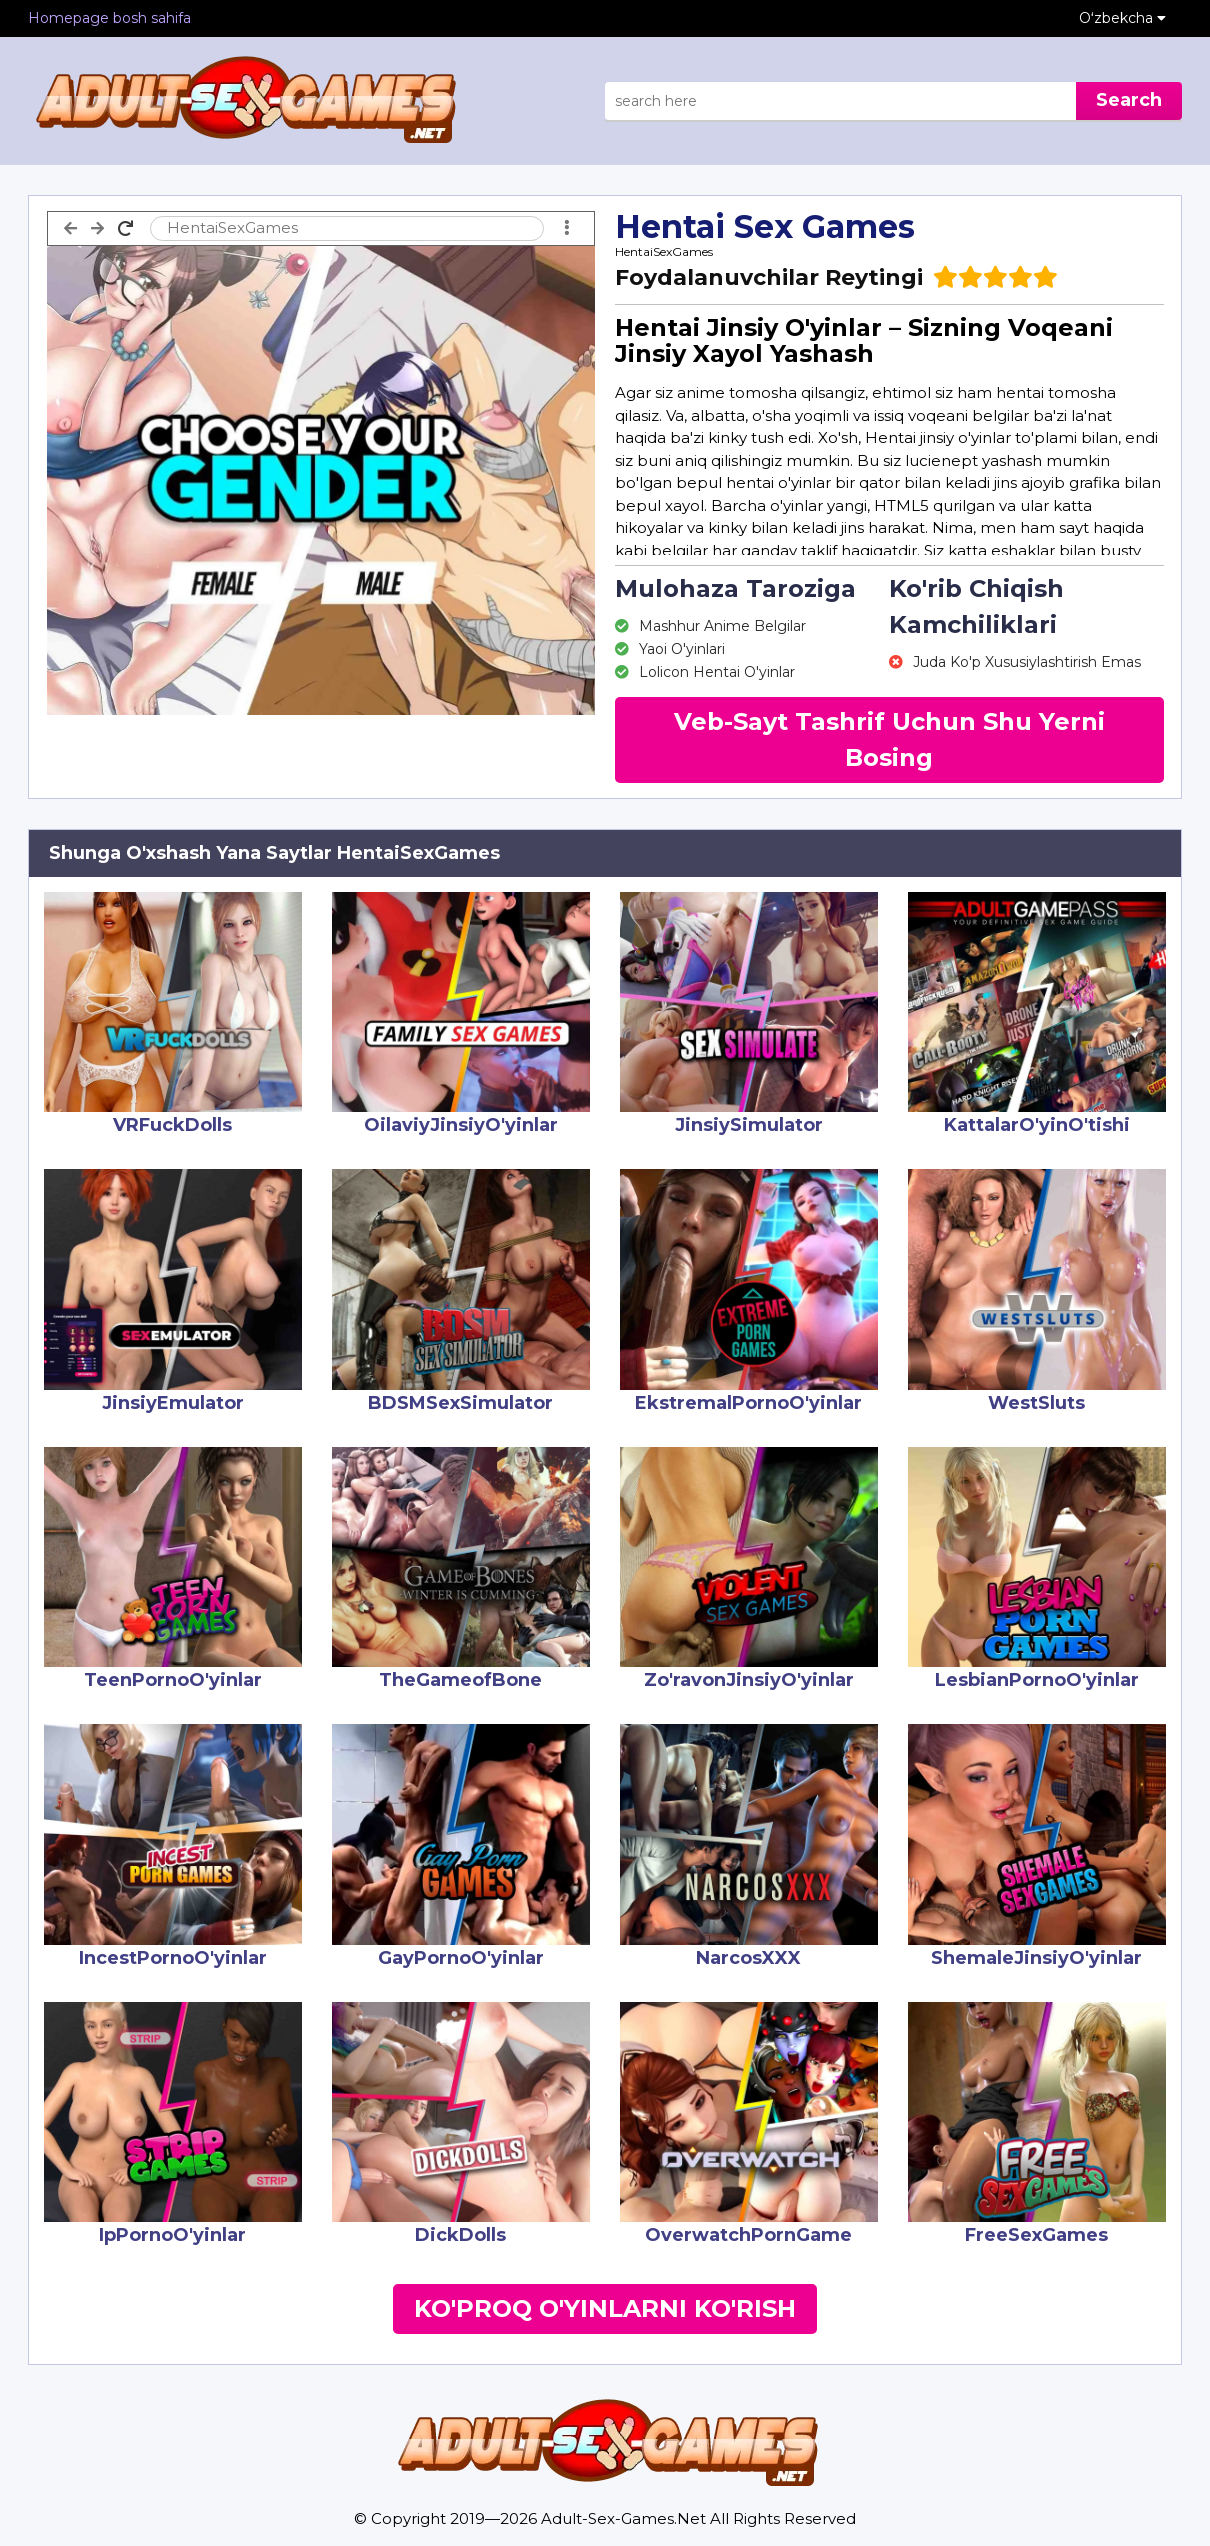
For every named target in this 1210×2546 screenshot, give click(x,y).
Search (1129, 100)
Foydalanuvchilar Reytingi (769, 277)
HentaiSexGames (664, 251)
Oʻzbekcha (1122, 18)
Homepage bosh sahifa (109, 18)
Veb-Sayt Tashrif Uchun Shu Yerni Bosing (889, 739)
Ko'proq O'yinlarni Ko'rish (605, 2308)
